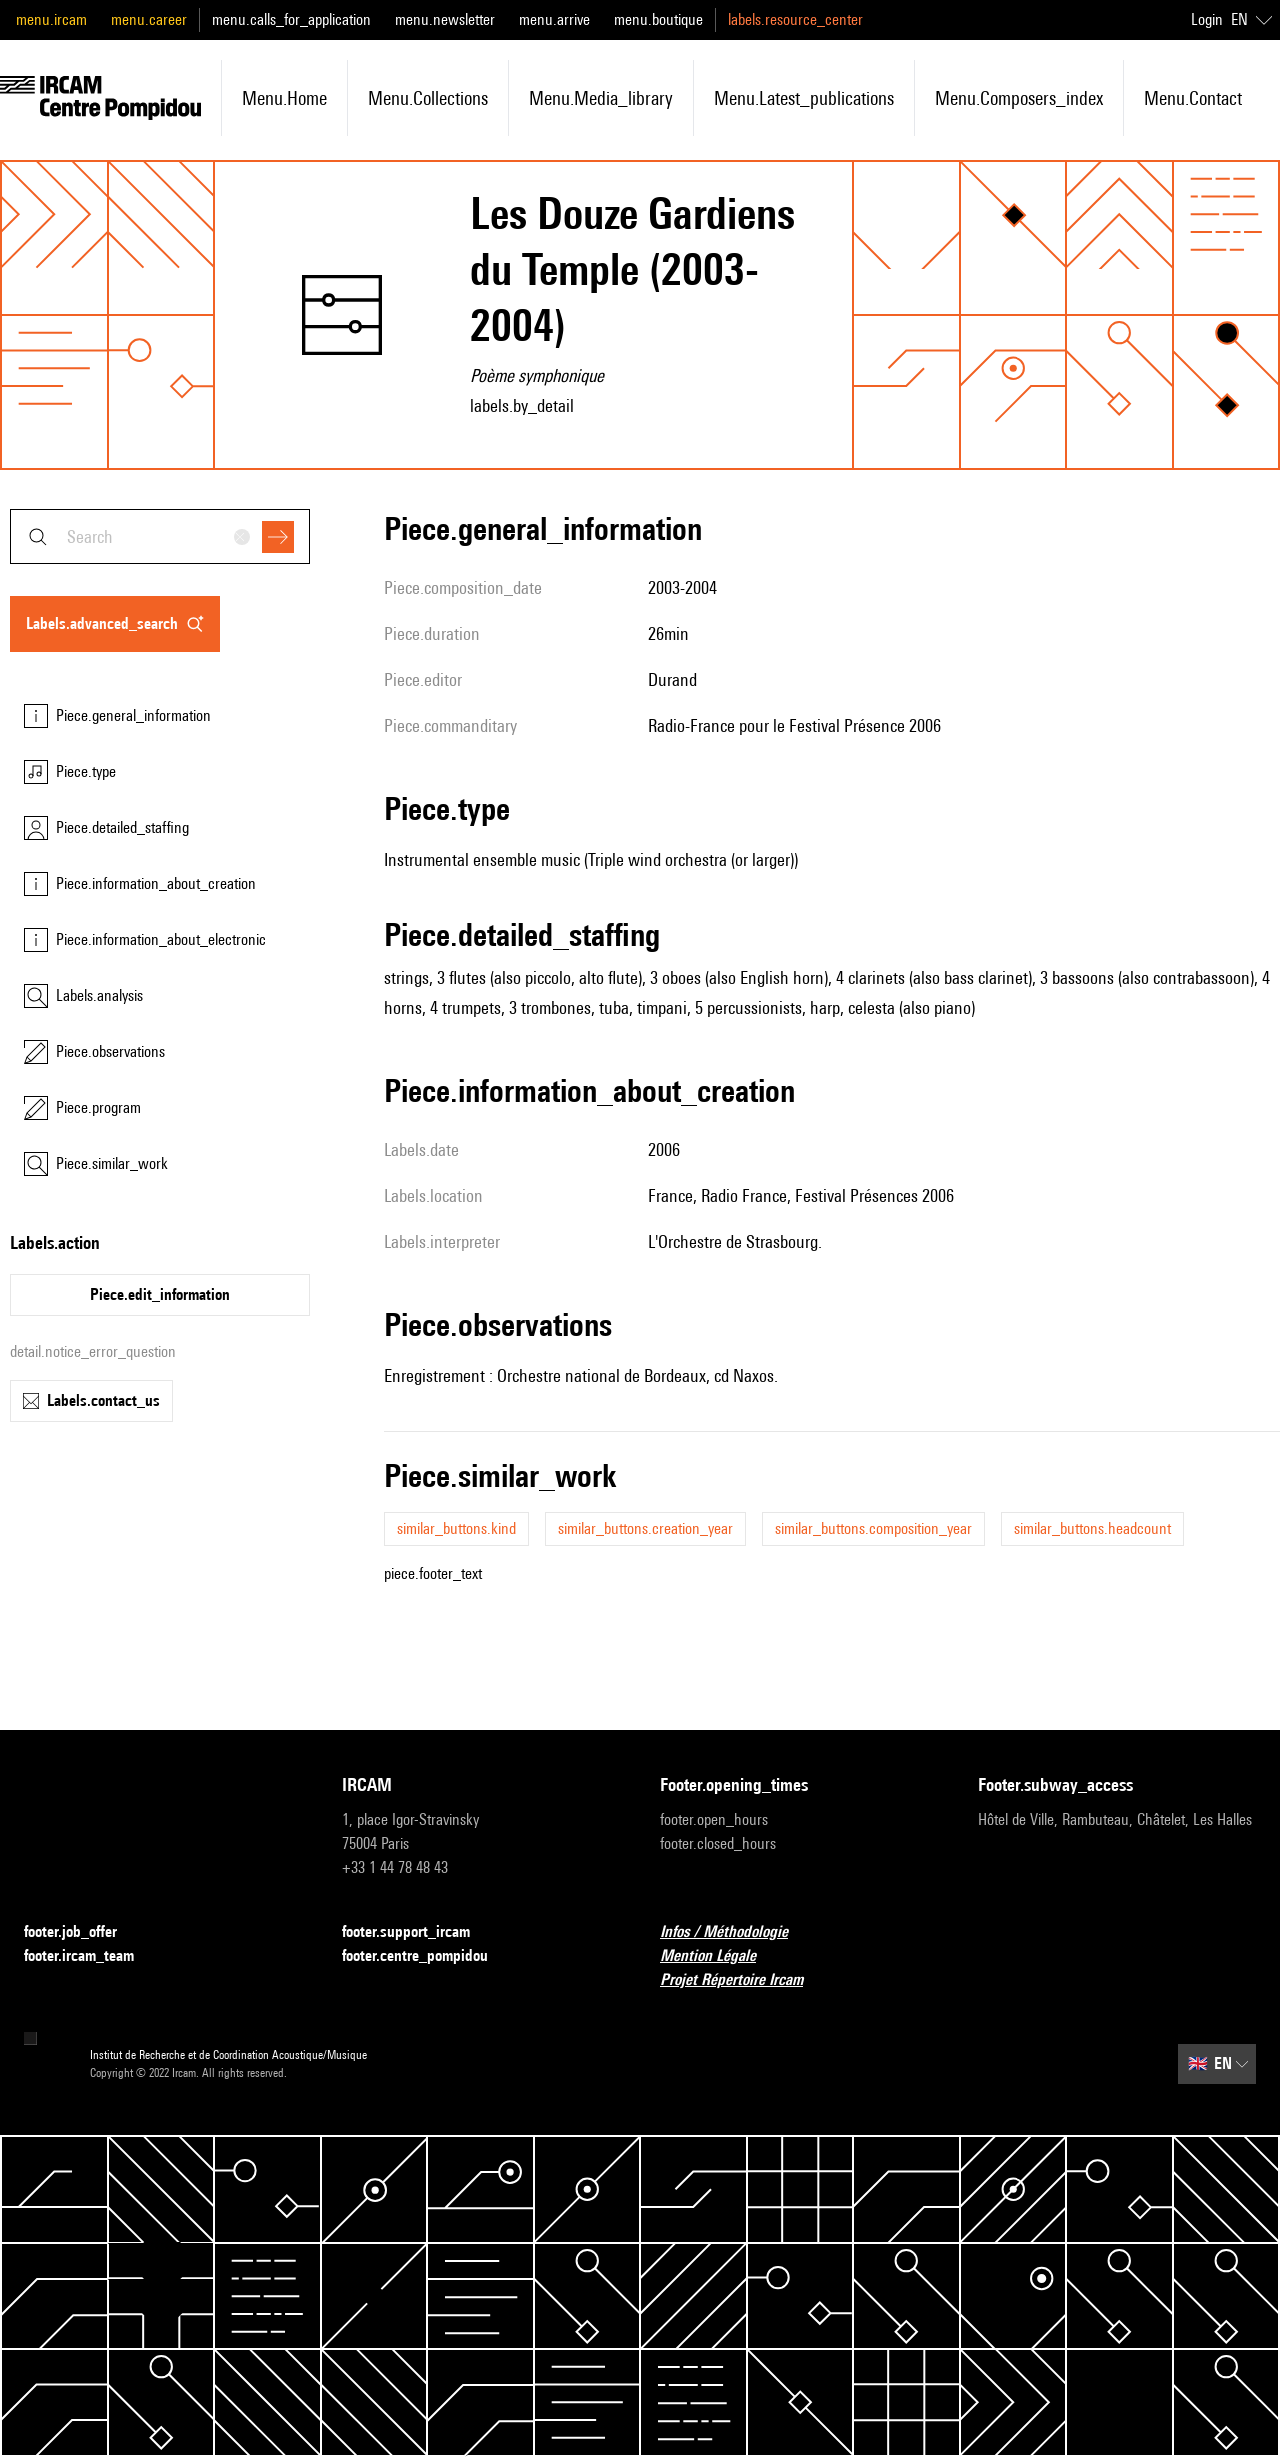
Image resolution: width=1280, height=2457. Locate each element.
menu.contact (1193, 98)
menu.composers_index (1019, 98)
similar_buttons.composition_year (873, 1528)
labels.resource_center (795, 19)
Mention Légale (720, 1956)
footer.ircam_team (91, 1956)
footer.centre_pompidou (427, 1956)
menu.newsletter (445, 19)
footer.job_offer (82, 1932)
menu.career (149, 19)
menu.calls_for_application (291, 19)
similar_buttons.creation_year (645, 1528)
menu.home (284, 98)
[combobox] (160, 536)
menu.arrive (554, 19)
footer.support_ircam (418, 1932)
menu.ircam (51, 19)
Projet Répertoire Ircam (743, 1980)
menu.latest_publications (804, 98)
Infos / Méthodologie (736, 1932)
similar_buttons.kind (456, 1528)
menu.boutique (658, 19)
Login (1207, 19)
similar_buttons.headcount (1092, 1528)
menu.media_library (601, 98)
